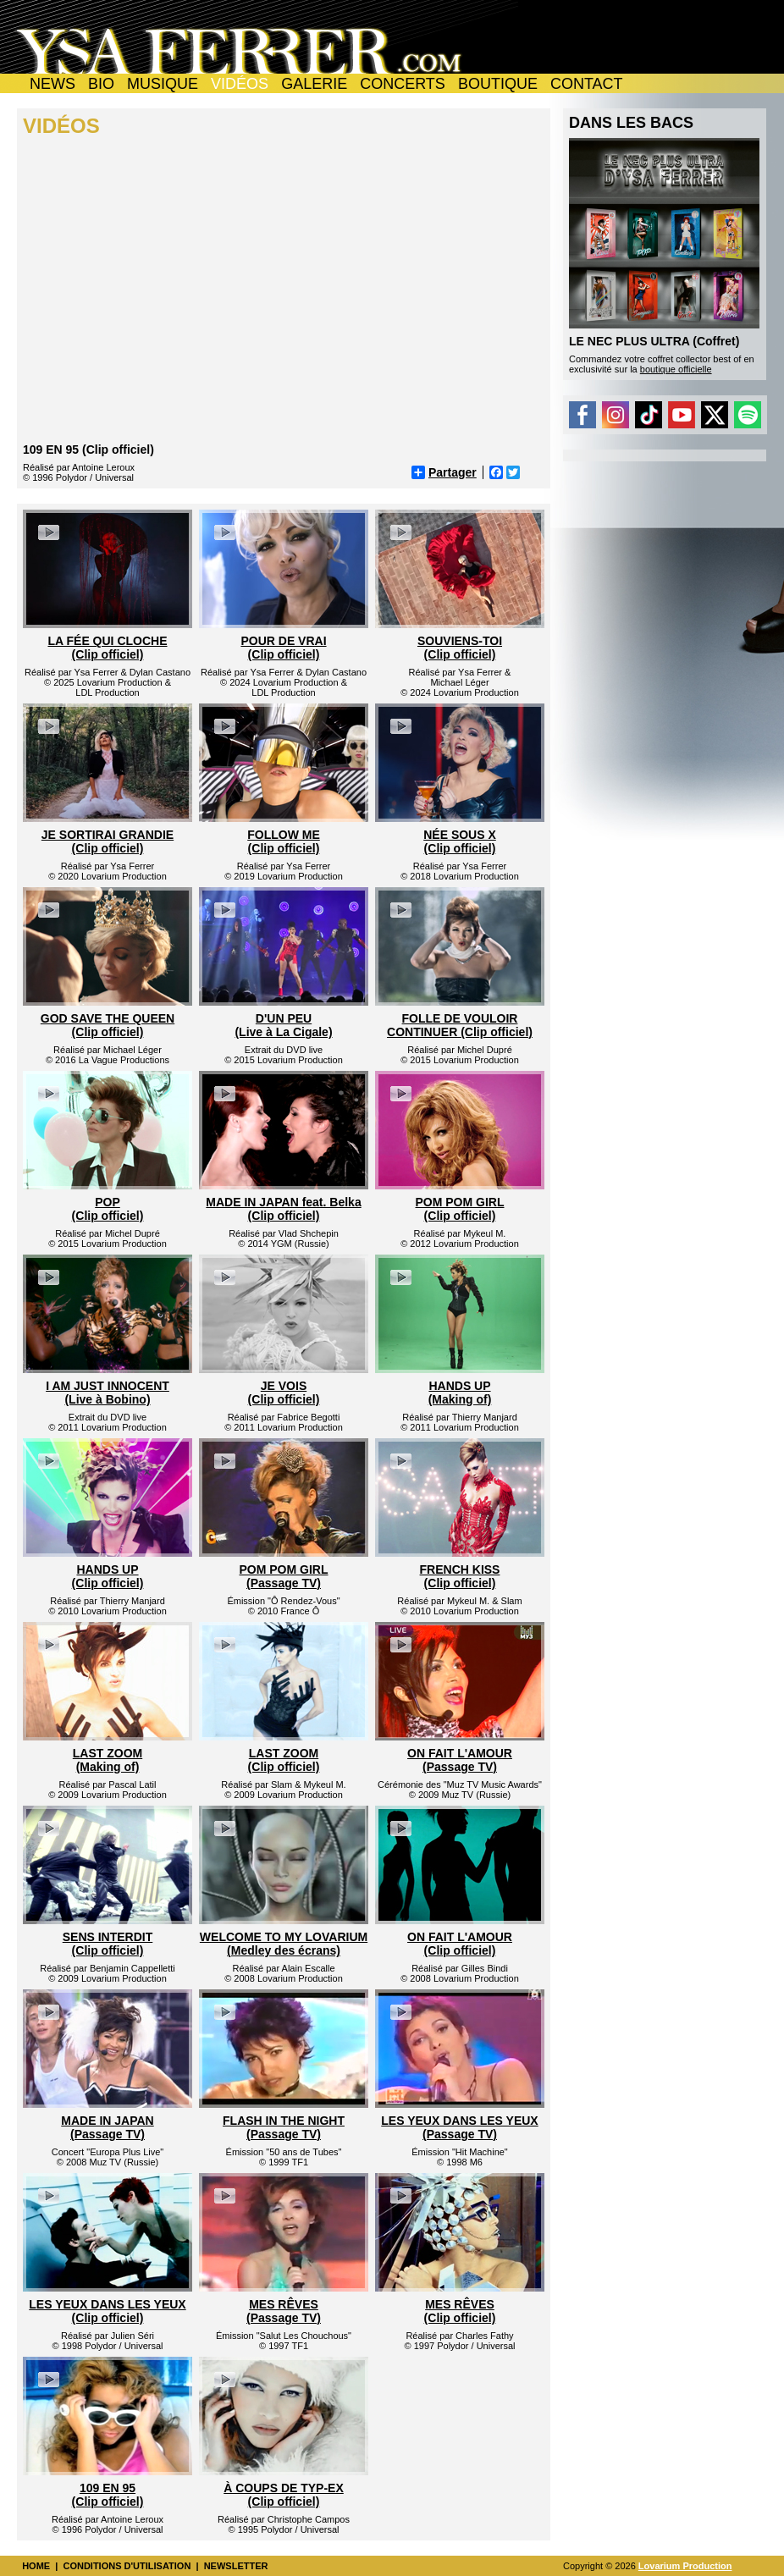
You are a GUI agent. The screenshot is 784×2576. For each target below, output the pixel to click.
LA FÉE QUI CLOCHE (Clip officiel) (107, 647)
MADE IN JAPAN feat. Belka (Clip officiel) (283, 1208)
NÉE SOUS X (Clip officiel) (459, 841)
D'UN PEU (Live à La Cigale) (283, 1025)
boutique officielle (676, 369)
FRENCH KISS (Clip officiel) (460, 1576)
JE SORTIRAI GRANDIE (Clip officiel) (107, 841)
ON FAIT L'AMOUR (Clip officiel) (459, 1943)
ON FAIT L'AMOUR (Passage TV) (459, 1759)
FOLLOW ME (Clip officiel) (283, 841)
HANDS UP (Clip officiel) (108, 1576)
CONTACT (586, 83)
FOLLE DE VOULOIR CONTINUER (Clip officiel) (460, 1025)
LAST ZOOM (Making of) (107, 1759)
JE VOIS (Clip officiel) (284, 1392)
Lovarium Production (685, 2566)
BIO (101, 83)
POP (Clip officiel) (108, 1208)
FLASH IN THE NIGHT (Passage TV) (284, 2127)
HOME (36, 2566)
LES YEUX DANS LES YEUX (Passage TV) (459, 2127)
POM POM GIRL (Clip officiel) (460, 1208)
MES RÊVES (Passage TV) (283, 2311)
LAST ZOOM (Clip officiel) (284, 1759)
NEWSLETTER (236, 2566)
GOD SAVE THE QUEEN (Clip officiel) (107, 1025)
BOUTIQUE (498, 83)
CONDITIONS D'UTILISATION (126, 2566)
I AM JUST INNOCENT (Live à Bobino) (107, 1392)
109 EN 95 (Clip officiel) (108, 2494)
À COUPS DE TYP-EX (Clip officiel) (284, 2494)
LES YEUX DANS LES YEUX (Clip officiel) (107, 2311)
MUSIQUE (162, 83)
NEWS (52, 83)
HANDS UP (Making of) (460, 1392)
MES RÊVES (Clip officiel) (460, 2311)
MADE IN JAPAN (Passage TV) (107, 2127)
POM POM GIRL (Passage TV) (284, 1576)
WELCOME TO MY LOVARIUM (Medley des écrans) (283, 1943)
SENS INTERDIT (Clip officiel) (108, 1943)
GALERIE (314, 83)
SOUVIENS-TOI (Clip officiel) (459, 647)
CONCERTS (402, 83)
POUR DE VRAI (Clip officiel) (283, 647)
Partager (444, 472)
